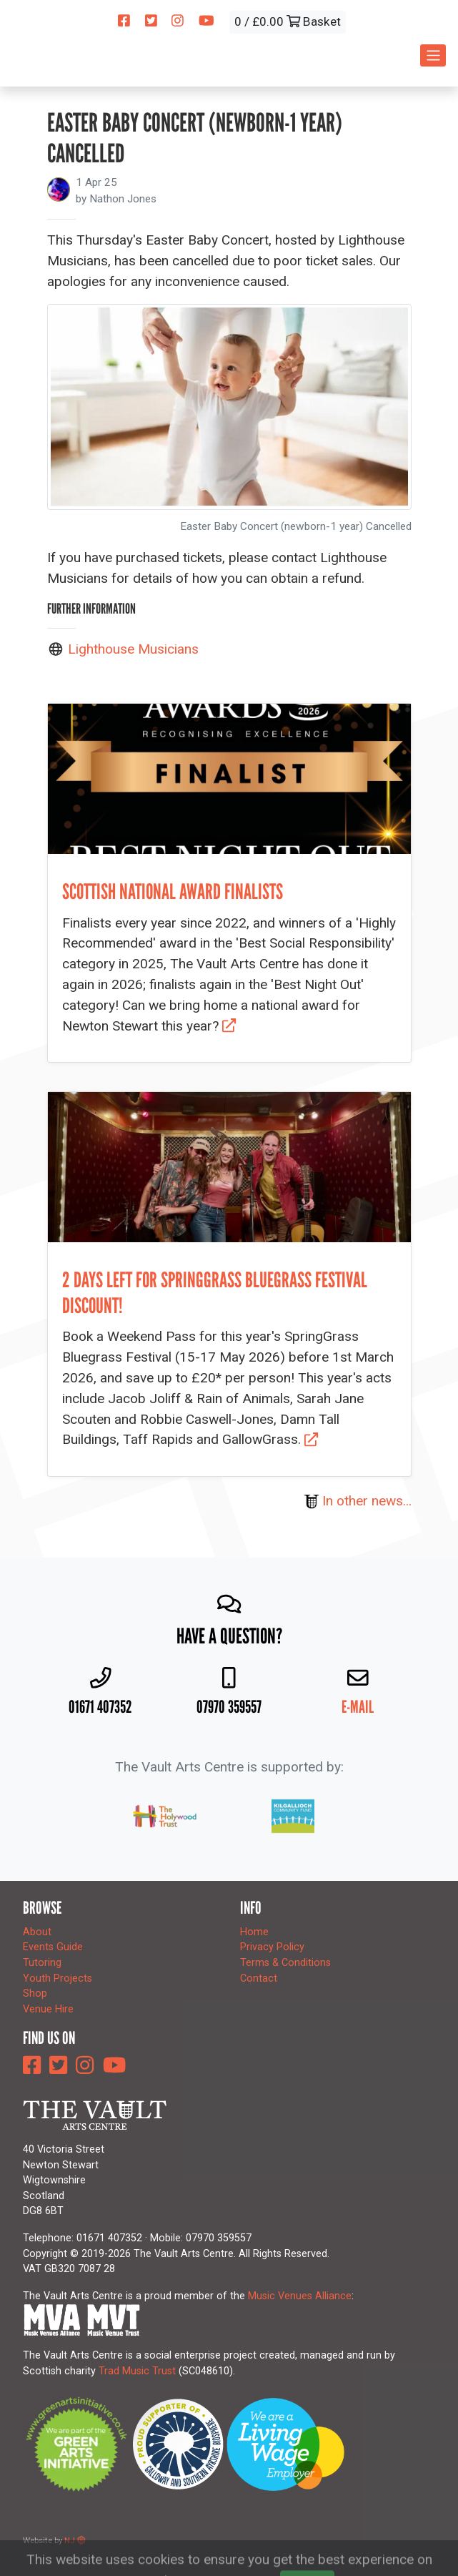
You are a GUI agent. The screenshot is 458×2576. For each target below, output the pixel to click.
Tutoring (42, 1963)
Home (254, 1932)
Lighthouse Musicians (133, 649)
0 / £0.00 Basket (287, 21)
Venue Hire (48, 2009)
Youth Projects (57, 1978)
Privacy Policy (272, 1947)
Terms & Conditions (285, 1963)
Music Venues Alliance (300, 2296)
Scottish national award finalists (172, 891)
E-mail (358, 1706)
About (37, 1932)
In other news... (358, 1501)
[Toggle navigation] (433, 55)
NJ (75, 2540)
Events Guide (53, 1947)
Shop (35, 1993)
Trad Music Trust (137, 2371)
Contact (258, 1978)
